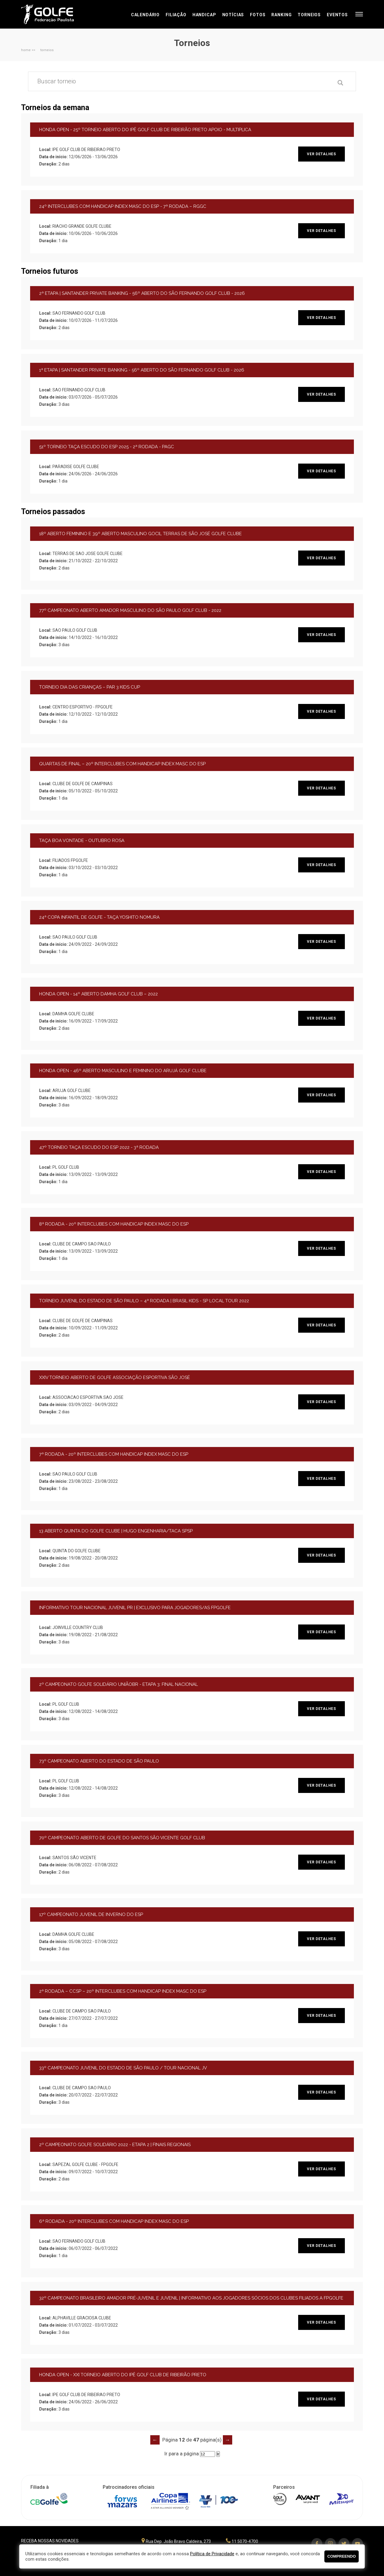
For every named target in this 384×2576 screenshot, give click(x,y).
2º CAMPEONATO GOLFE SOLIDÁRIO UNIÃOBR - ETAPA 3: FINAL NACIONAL (118, 1684)
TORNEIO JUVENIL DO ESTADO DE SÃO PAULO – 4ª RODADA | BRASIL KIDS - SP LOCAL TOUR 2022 (144, 1300)
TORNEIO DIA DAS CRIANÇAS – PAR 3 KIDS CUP (89, 687)
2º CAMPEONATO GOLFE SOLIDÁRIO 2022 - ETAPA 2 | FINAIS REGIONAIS (115, 2144)
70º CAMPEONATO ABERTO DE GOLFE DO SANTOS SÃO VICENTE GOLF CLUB (122, 1837)
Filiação (176, 14)
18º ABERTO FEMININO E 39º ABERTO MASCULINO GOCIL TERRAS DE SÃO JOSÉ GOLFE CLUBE (140, 533)
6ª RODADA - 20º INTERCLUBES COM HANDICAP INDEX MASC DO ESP (114, 2221)
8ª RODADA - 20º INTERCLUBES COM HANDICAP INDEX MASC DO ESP (114, 1224)
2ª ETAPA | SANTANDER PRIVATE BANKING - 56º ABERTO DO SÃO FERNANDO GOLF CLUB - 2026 (142, 293)
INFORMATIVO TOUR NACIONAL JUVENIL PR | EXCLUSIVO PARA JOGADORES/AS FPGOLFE (135, 1607)
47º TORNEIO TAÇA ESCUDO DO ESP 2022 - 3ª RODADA (99, 1147)
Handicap (204, 14)
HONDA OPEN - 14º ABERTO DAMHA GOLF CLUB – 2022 (98, 994)
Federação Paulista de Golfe (53, 14)
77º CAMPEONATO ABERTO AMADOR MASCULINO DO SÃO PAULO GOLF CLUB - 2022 (130, 610)
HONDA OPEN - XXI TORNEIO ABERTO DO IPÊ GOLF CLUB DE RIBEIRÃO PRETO (122, 2374)
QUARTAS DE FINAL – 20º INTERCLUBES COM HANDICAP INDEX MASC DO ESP (122, 764)
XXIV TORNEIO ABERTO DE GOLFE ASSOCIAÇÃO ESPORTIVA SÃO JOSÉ (114, 1377)
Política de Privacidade (212, 2553)
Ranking (281, 14)
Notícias (233, 14)
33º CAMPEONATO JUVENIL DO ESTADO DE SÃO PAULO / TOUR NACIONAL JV (123, 2068)
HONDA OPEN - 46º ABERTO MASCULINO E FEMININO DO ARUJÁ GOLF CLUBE (123, 1070)
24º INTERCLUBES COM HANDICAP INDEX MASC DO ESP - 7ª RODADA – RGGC (122, 206)
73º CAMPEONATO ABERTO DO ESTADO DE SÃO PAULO (99, 1761)
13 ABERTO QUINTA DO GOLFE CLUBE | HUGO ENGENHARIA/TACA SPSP (116, 1531)
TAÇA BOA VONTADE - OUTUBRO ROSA (81, 840)
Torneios (309, 14)
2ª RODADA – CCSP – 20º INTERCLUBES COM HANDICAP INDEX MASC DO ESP (122, 1991)
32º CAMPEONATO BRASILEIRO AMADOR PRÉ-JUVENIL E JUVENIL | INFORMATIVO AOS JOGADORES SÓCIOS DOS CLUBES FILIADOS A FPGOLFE (191, 2298)
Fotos (257, 14)
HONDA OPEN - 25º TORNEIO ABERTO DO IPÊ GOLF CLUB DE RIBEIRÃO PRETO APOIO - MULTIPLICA (145, 129)
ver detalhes (321, 154)
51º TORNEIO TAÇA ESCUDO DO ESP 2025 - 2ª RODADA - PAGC (106, 446)
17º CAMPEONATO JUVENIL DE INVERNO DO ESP (91, 1914)
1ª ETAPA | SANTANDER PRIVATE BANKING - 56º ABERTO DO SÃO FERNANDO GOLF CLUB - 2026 (141, 370)
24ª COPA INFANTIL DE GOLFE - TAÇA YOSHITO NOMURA (99, 917)
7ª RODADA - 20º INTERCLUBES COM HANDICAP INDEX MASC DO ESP (113, 1454)
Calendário (145, 14)
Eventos (337, 14)
